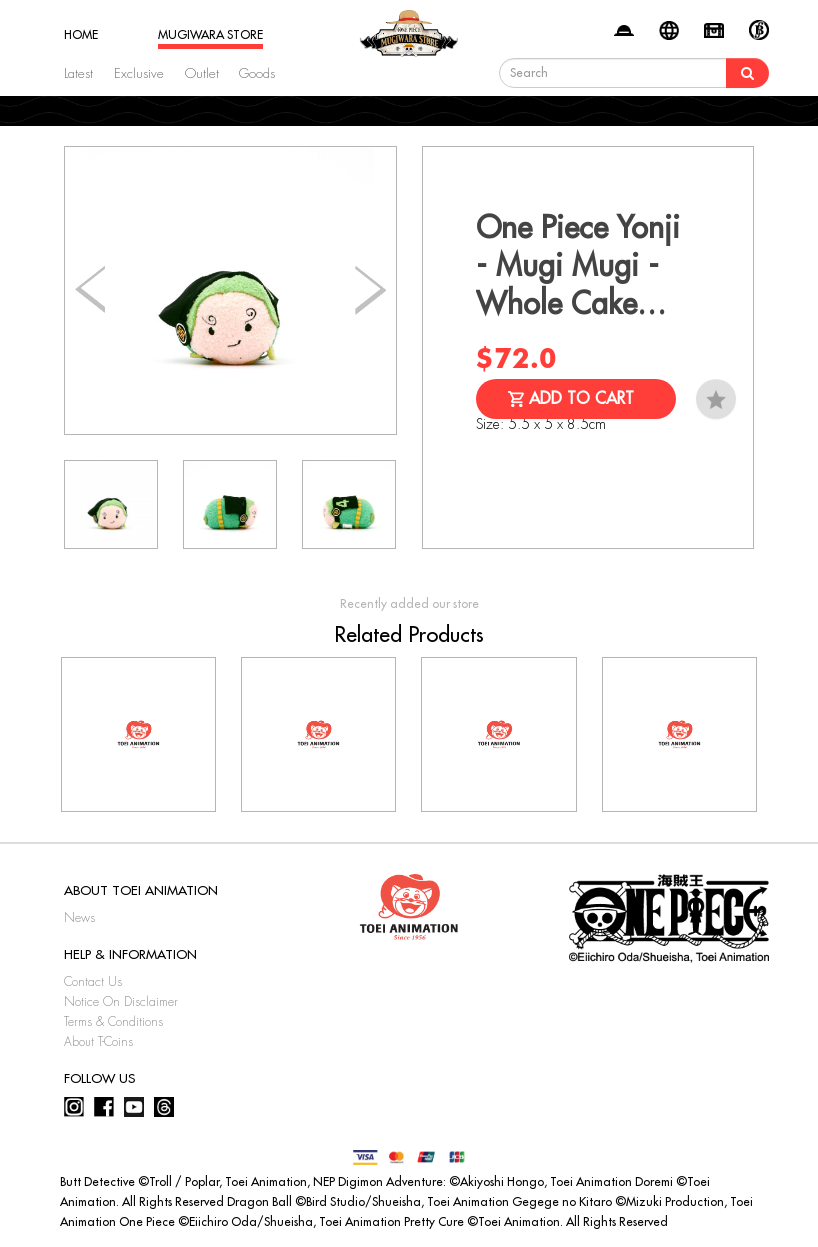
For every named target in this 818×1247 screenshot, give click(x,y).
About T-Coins (98, 1042)
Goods (257, 73)
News (79, 918)
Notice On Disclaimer (121, 1002)
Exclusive (139, 73)
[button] (370, 291)
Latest (78, 73)
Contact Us (93, 982)
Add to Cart (581, 399)
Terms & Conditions (113, 1022)
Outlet (202, 73)
